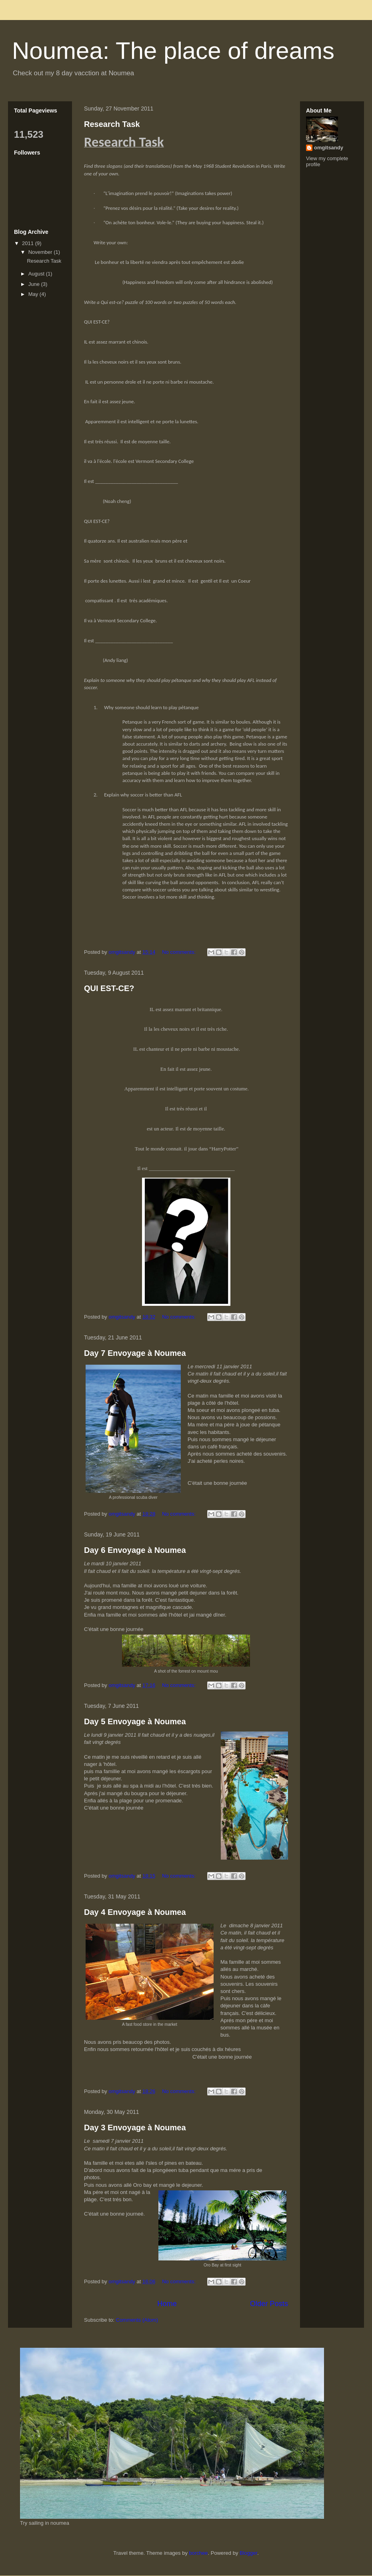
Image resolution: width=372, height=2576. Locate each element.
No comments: (179, 952)
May (34, 294)
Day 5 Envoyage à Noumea (135, 1721)
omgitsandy (328, 148)
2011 (28, 243)
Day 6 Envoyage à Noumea (135, 1550)
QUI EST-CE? (109, 988)
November (41, 252)
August (37, 274)
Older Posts (269, 2304)
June (34, 284)
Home (167, 2304)
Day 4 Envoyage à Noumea (135, 1912)
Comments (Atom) (137, 2320)
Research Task (112, 124)
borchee (198, 2553)
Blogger (248, 2553)
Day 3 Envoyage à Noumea (135, 2127)
